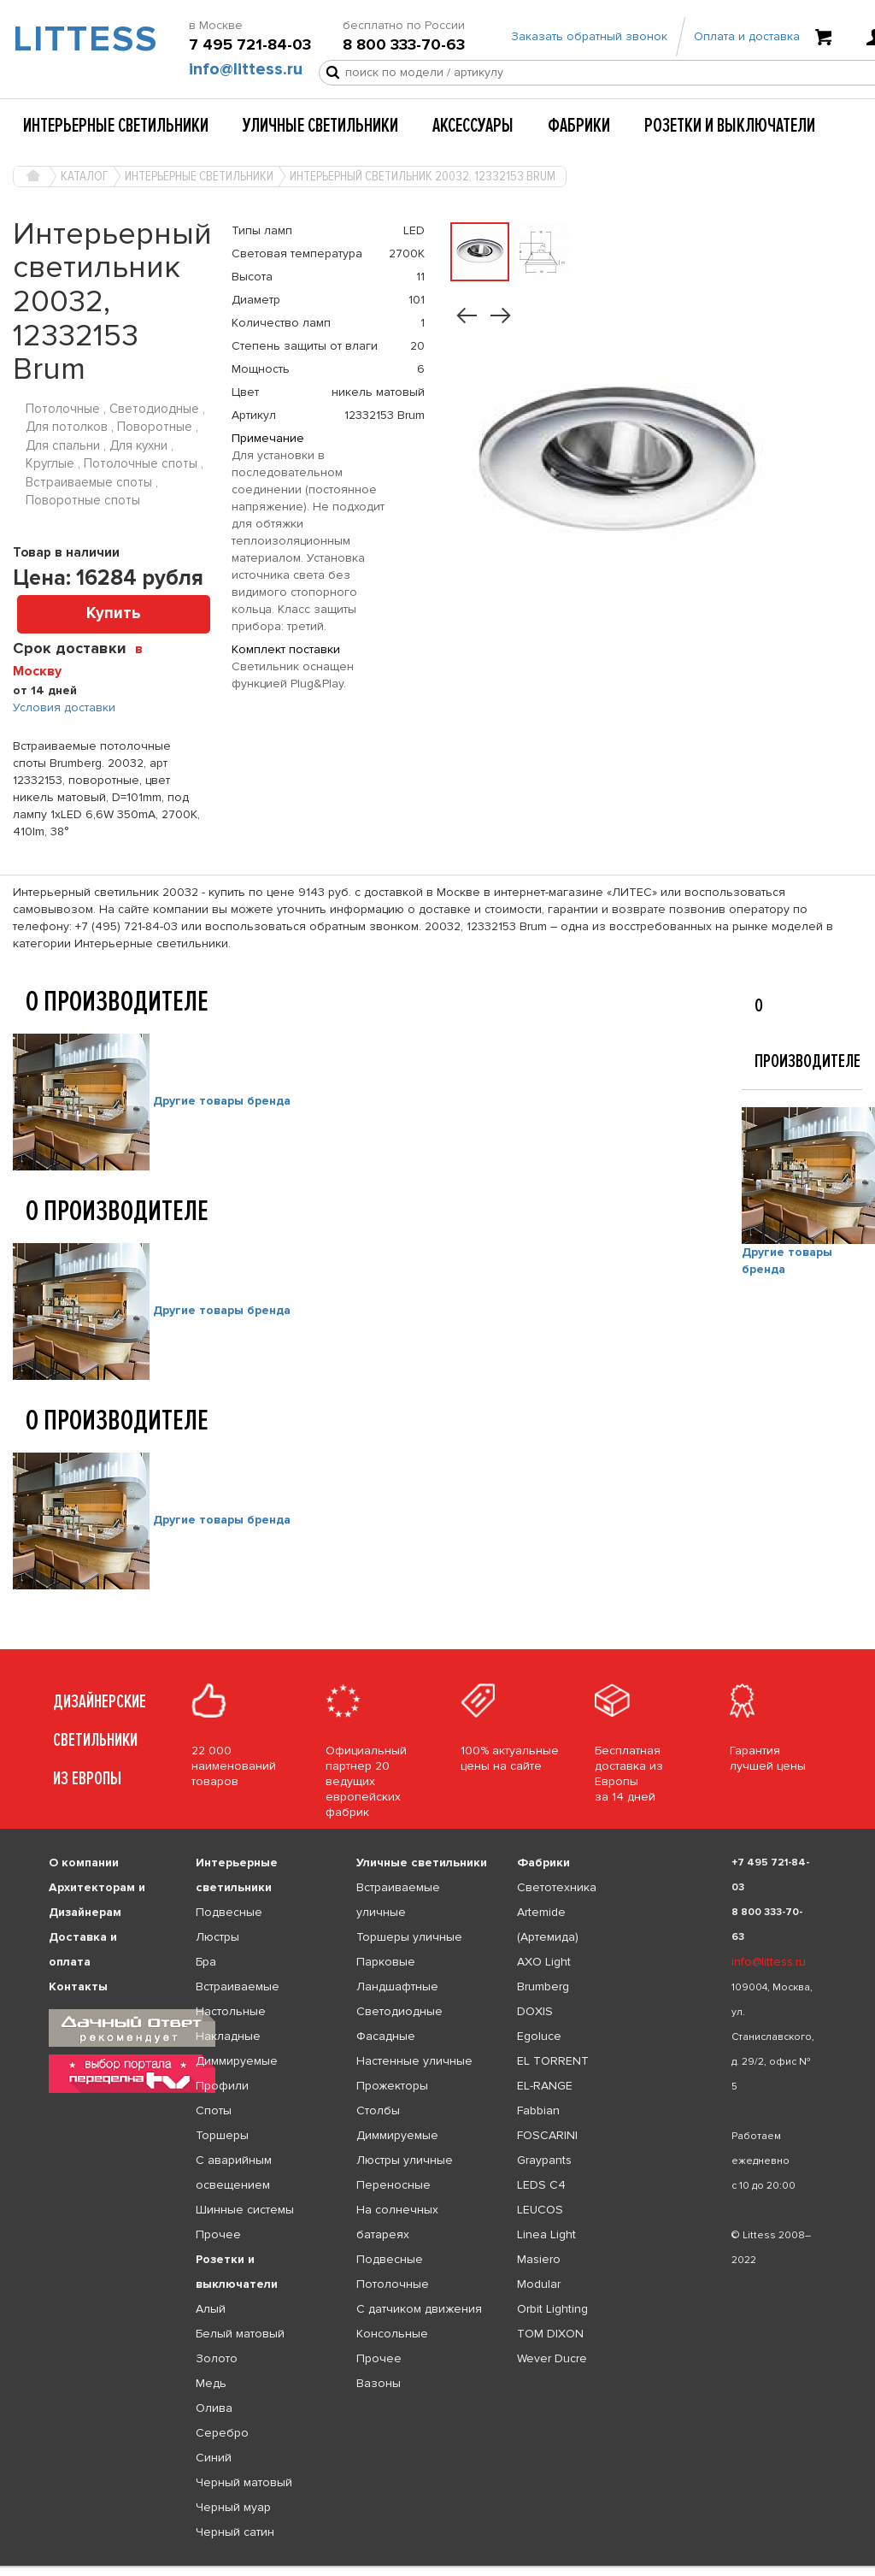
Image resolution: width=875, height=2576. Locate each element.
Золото (217, 2358)
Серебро (222, 2433)
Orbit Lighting (552, 2309)
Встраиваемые (237, 1986)
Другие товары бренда (222, 1100)
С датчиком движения (419, 2309)
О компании (84, 1862)
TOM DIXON (550, 2333)
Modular (539, 2284)
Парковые (385, 1961)
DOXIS (535, 2011)
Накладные (228, 2036)
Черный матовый (244, 2482)
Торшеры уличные (409, 1937)
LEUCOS (540, 2209)
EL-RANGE (545, 2085)
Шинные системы (245, 2209)
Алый (211, 2309)
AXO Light (544, 1961)
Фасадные (385, 2036)
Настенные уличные (414, 2061)
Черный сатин (235, 2532)
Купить (113, 613)
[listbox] (437, 2566)
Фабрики (579, 126)
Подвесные (229, 1912)
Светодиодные (399, 2011)
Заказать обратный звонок (589, 36)
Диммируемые (237, 2061)
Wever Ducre (552, 2358)
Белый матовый (240, 2333)
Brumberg (543, 1986)
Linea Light (546, 2234)
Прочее (218, 2234)
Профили (222, 2085)
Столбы (378, 2110)
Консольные (392, 2333)
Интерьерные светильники (115, 126)
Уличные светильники (320, 126)
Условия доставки (64, 707)
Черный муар (233, 2507)
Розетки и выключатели (729, 126)
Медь (211, 2383)
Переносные (393, 2185)
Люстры (217, 1937)
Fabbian (538, 2110)
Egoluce (539, 2036)
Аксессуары (473, 126)
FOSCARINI (547, 2135)
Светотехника (556, 1887)
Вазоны (378, 2383)
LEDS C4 (541, 2185)
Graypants (544, 2160)
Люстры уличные (404, 2160)
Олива (214, 2408)
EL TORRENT (553, 2061)
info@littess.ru (245, 69)
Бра (206, 1961)
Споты (214, 2110)
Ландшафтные (397, 1986)
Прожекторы (392, 2085)
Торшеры (222, 2135)
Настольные (231, 2011)
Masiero (539, 2259)
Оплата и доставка (747, 36)
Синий (214, 2457)
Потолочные (392, 2284)
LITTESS (73, 39)
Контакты (78, 1986)
